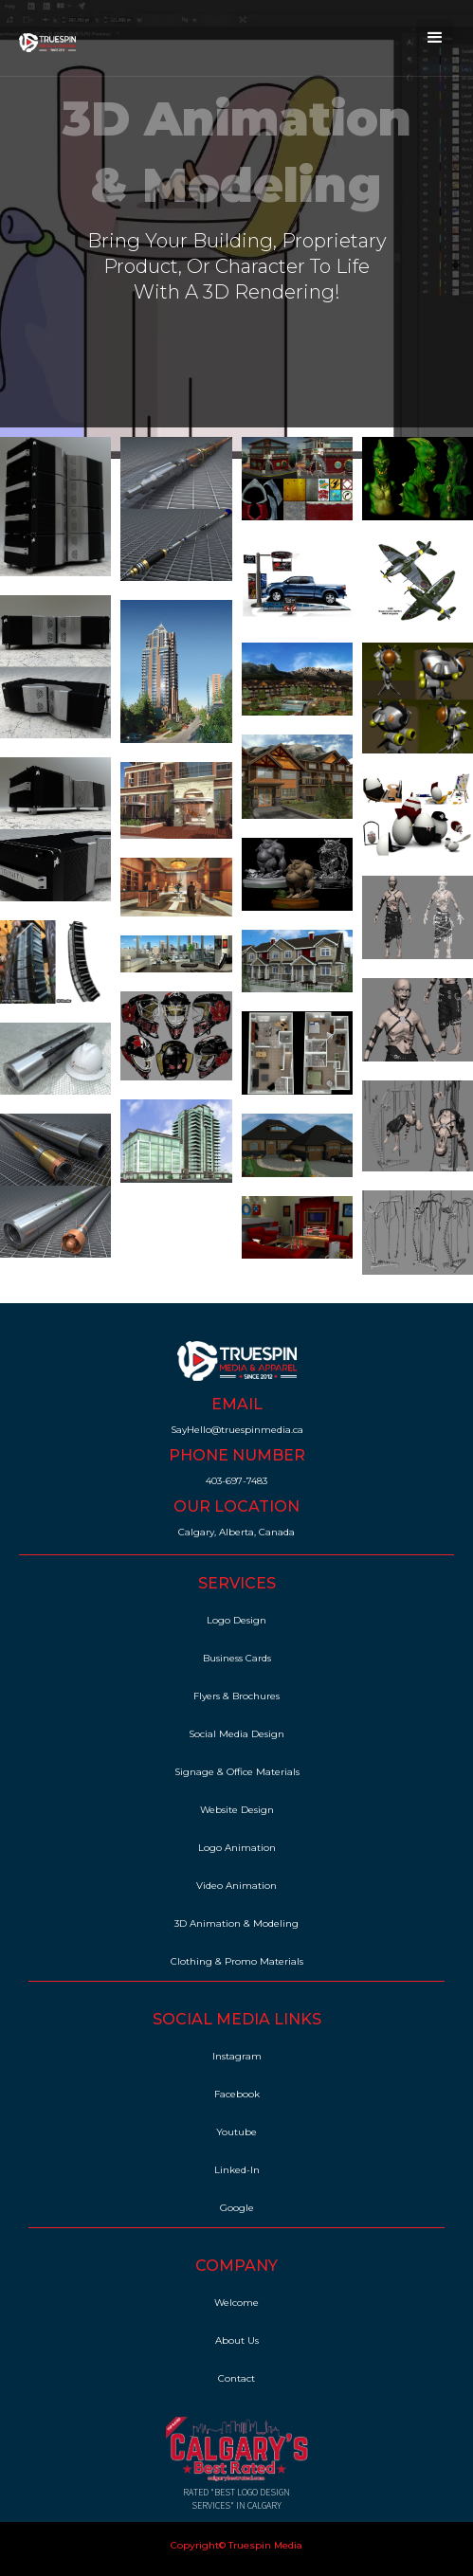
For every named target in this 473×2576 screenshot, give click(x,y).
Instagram (237, 2056)
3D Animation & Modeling (236, 1923)
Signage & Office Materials (237, 1772)
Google (237, 2208)
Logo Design (236, 1620)
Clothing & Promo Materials (237, 1961)
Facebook (237, 2094)
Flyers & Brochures (236, 1696)
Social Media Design (236, 1734)
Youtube (236, 2132)
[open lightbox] (55, 506)
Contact (236, 2378)
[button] (435, 38)
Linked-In (237, 2170)
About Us (237, 2340)
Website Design (237, 1810)
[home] (42, 38)
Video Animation (236, 1885)
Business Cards (237, 1658)
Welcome (236, 2302)
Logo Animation (237, 1847)
